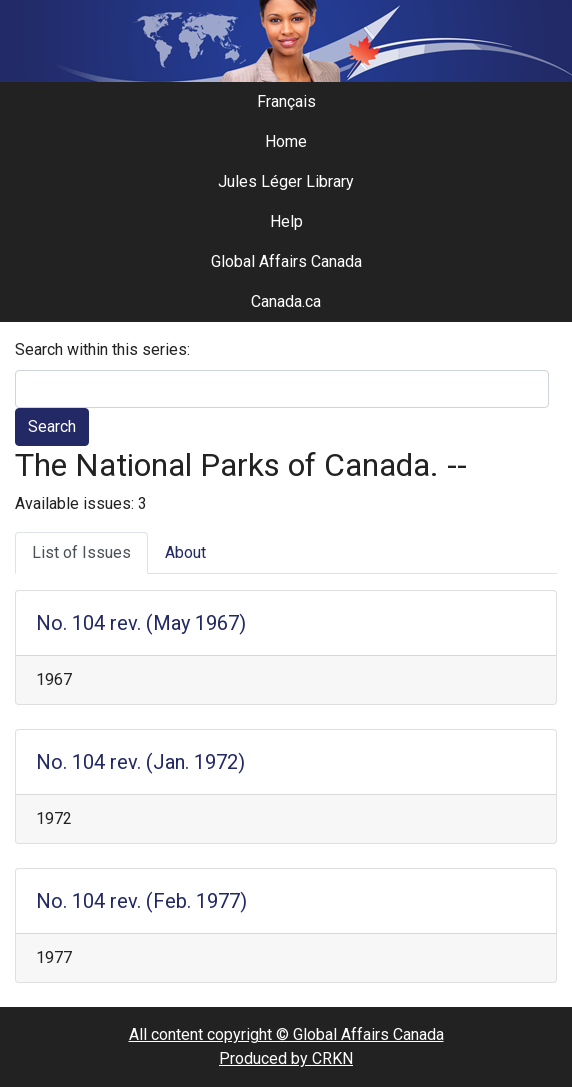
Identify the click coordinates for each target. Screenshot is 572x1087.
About (185, 552)
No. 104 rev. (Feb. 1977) (141, 901)
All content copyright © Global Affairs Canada (286, 1034)
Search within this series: (102, 349)
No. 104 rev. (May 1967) (141, 623)
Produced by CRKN (286, 1058)
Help (286, 221)
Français (286, 101)
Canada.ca (286, 301)
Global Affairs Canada (286, 261)
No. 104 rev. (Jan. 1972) (140, 762)
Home (286, 141)
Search (52, 426)
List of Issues (81, 552)
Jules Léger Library (286, 181)
